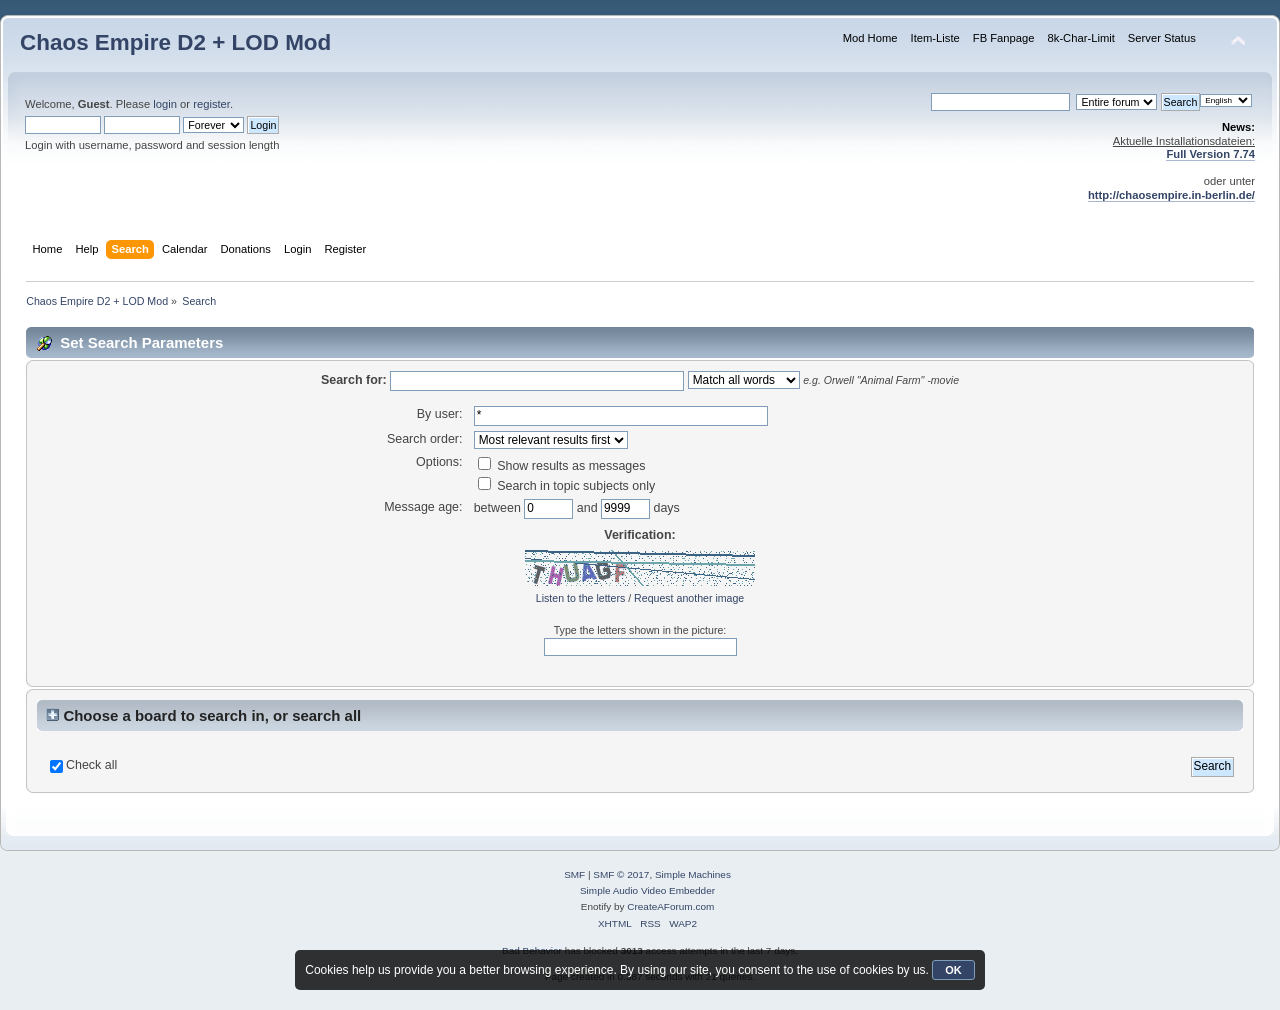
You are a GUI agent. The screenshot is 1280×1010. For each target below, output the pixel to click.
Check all (91, 765)
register (211, 104)
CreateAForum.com (670, 906)
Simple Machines (693, 874)
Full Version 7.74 (1210, 154)
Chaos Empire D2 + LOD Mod (175, 42)
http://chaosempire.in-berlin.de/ (1171, 195)
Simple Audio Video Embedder (647, 890)
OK (953, 970)
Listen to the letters (581, 598)
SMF (574, 874)
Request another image (689, 598)
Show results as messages (562, 466)
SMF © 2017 (621, 874)
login (165, 104)
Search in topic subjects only (567, 486)
